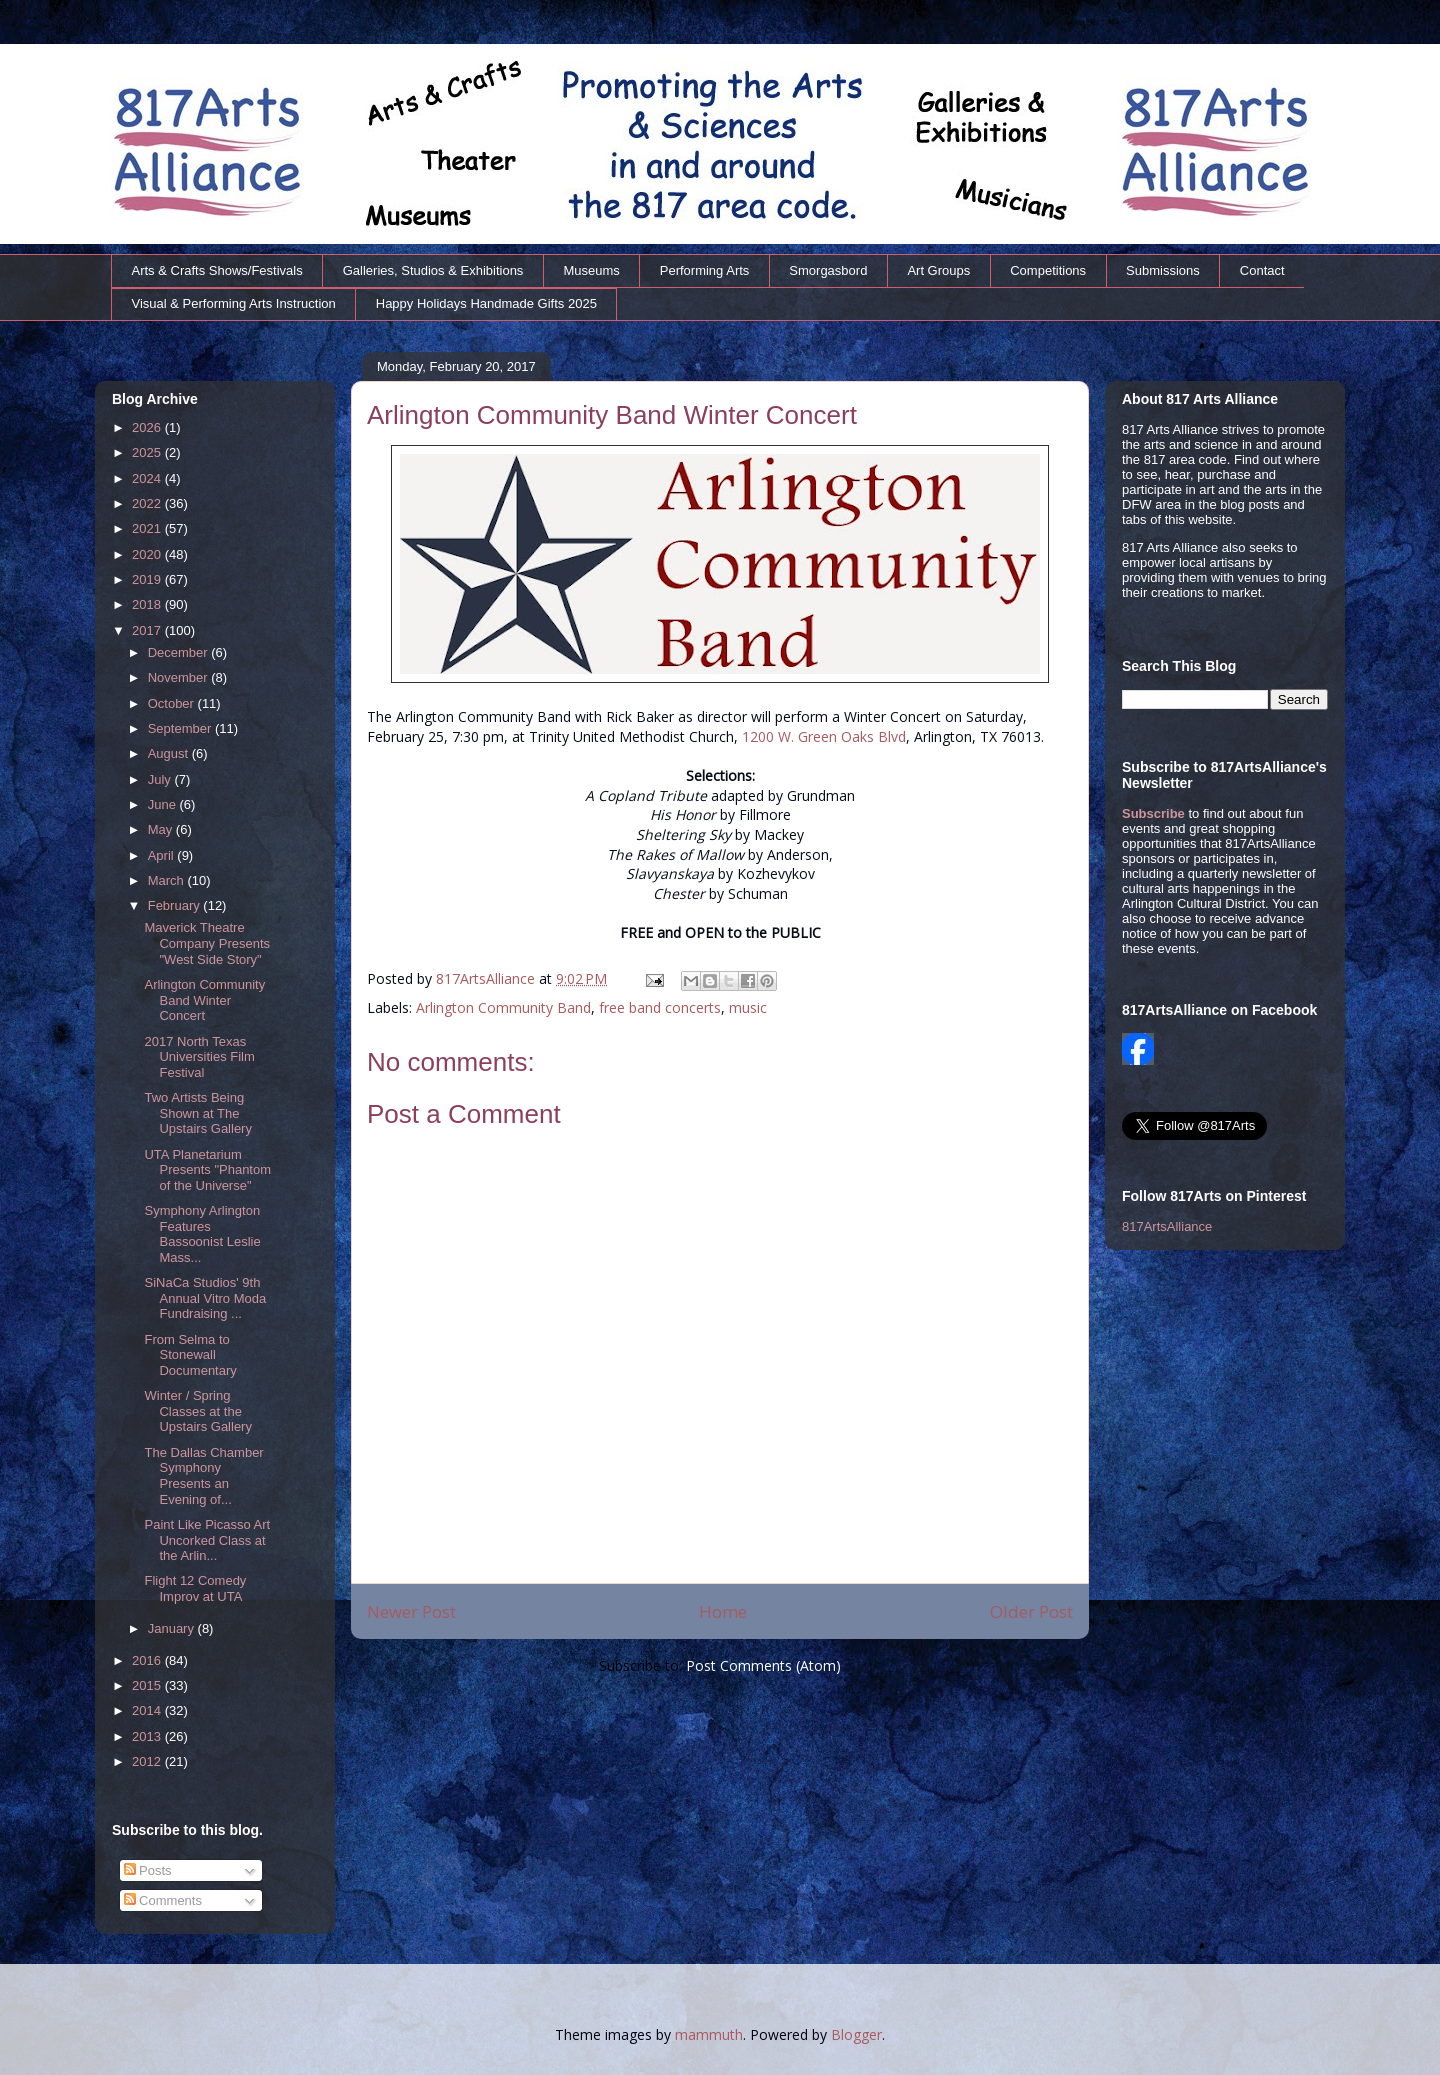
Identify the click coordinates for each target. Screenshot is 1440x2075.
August (170, 753)
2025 (148, 452)
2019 (148, 579)
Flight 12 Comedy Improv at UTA (195, 1588)
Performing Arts (705, 270)
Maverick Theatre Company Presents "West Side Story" (207, 943)
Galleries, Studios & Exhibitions (433, 270)
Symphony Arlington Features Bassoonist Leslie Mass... (202, 1234)
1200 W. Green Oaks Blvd (824, 736)
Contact (1262, 270)
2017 (148, 630)
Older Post (1031, 1611)
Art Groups (938, 270)
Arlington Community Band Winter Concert (204, 1000)
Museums (591, 270)
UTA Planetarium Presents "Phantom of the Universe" (207, 1170)
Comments (163, 1900)
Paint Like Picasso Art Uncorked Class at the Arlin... (207, 1540)
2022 (148, 503)
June (164, 804)
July (161, 779)
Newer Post (411, 1611)
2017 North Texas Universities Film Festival (199, 1057)
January (173, 1628)
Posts (148, 1870)
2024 (148, 478)
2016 (148, 1660)
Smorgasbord (828, 270)
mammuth (709, 2034)
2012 (148, 1761)
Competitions (1048, 270)
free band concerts (660, 1007)
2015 (148, 1685)
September (181, 728)
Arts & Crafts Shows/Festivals (217, 270)
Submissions (1163, 270)
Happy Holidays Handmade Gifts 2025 (486, 303)
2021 (148, 528)
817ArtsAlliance (487, 978)
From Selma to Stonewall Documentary (190, 1355)
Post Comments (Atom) (763, 1665)
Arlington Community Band (503, 1007)
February (176, 905)
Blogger (856, 2034)
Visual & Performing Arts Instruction (234, 303)
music (748, 1007)
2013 (148, 1736)
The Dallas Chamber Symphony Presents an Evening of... (203, 1476)
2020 (148, 554)
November (180, 677)
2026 (148, 427)
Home (723, 1611)
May (162, 829)
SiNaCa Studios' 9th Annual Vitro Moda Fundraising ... (205, 1298)
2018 (148, 604)
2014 (148, 1710)
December (180, 652)
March (168, 880)
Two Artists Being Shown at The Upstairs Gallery (197, 1113)
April (163, 855)
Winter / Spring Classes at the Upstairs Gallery (197, 1411)
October (173, 703)
